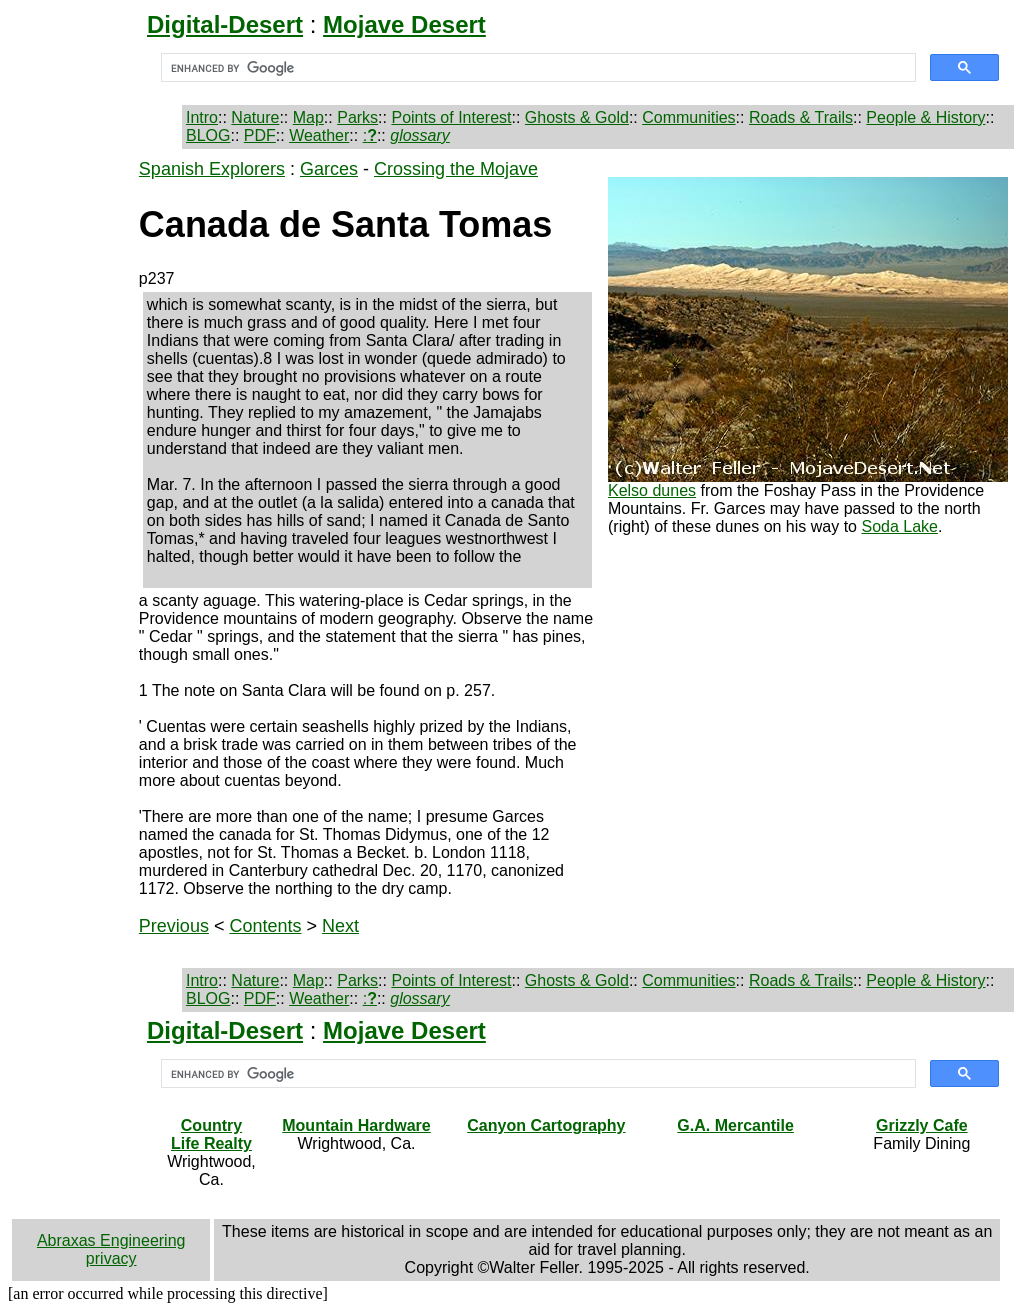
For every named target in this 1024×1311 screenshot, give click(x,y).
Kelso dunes (652, 490)
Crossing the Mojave (456, 169)
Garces (329, 169)
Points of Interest (451, 117)
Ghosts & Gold (577, 117)
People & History (925, 117)
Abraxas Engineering (111, 1240)
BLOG (208, 135)
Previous (174, 926)
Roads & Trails (801, 117)
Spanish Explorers (212, 169)
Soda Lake (899, 526)
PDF (260, 135)
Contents (265, 926)
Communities (688, 117)
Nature (255, 117)
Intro (202, 117)
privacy (111, 1258)
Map (308, 117)
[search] (536, 68)
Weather (319, 135)
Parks (357, 117)
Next (340, 926)
